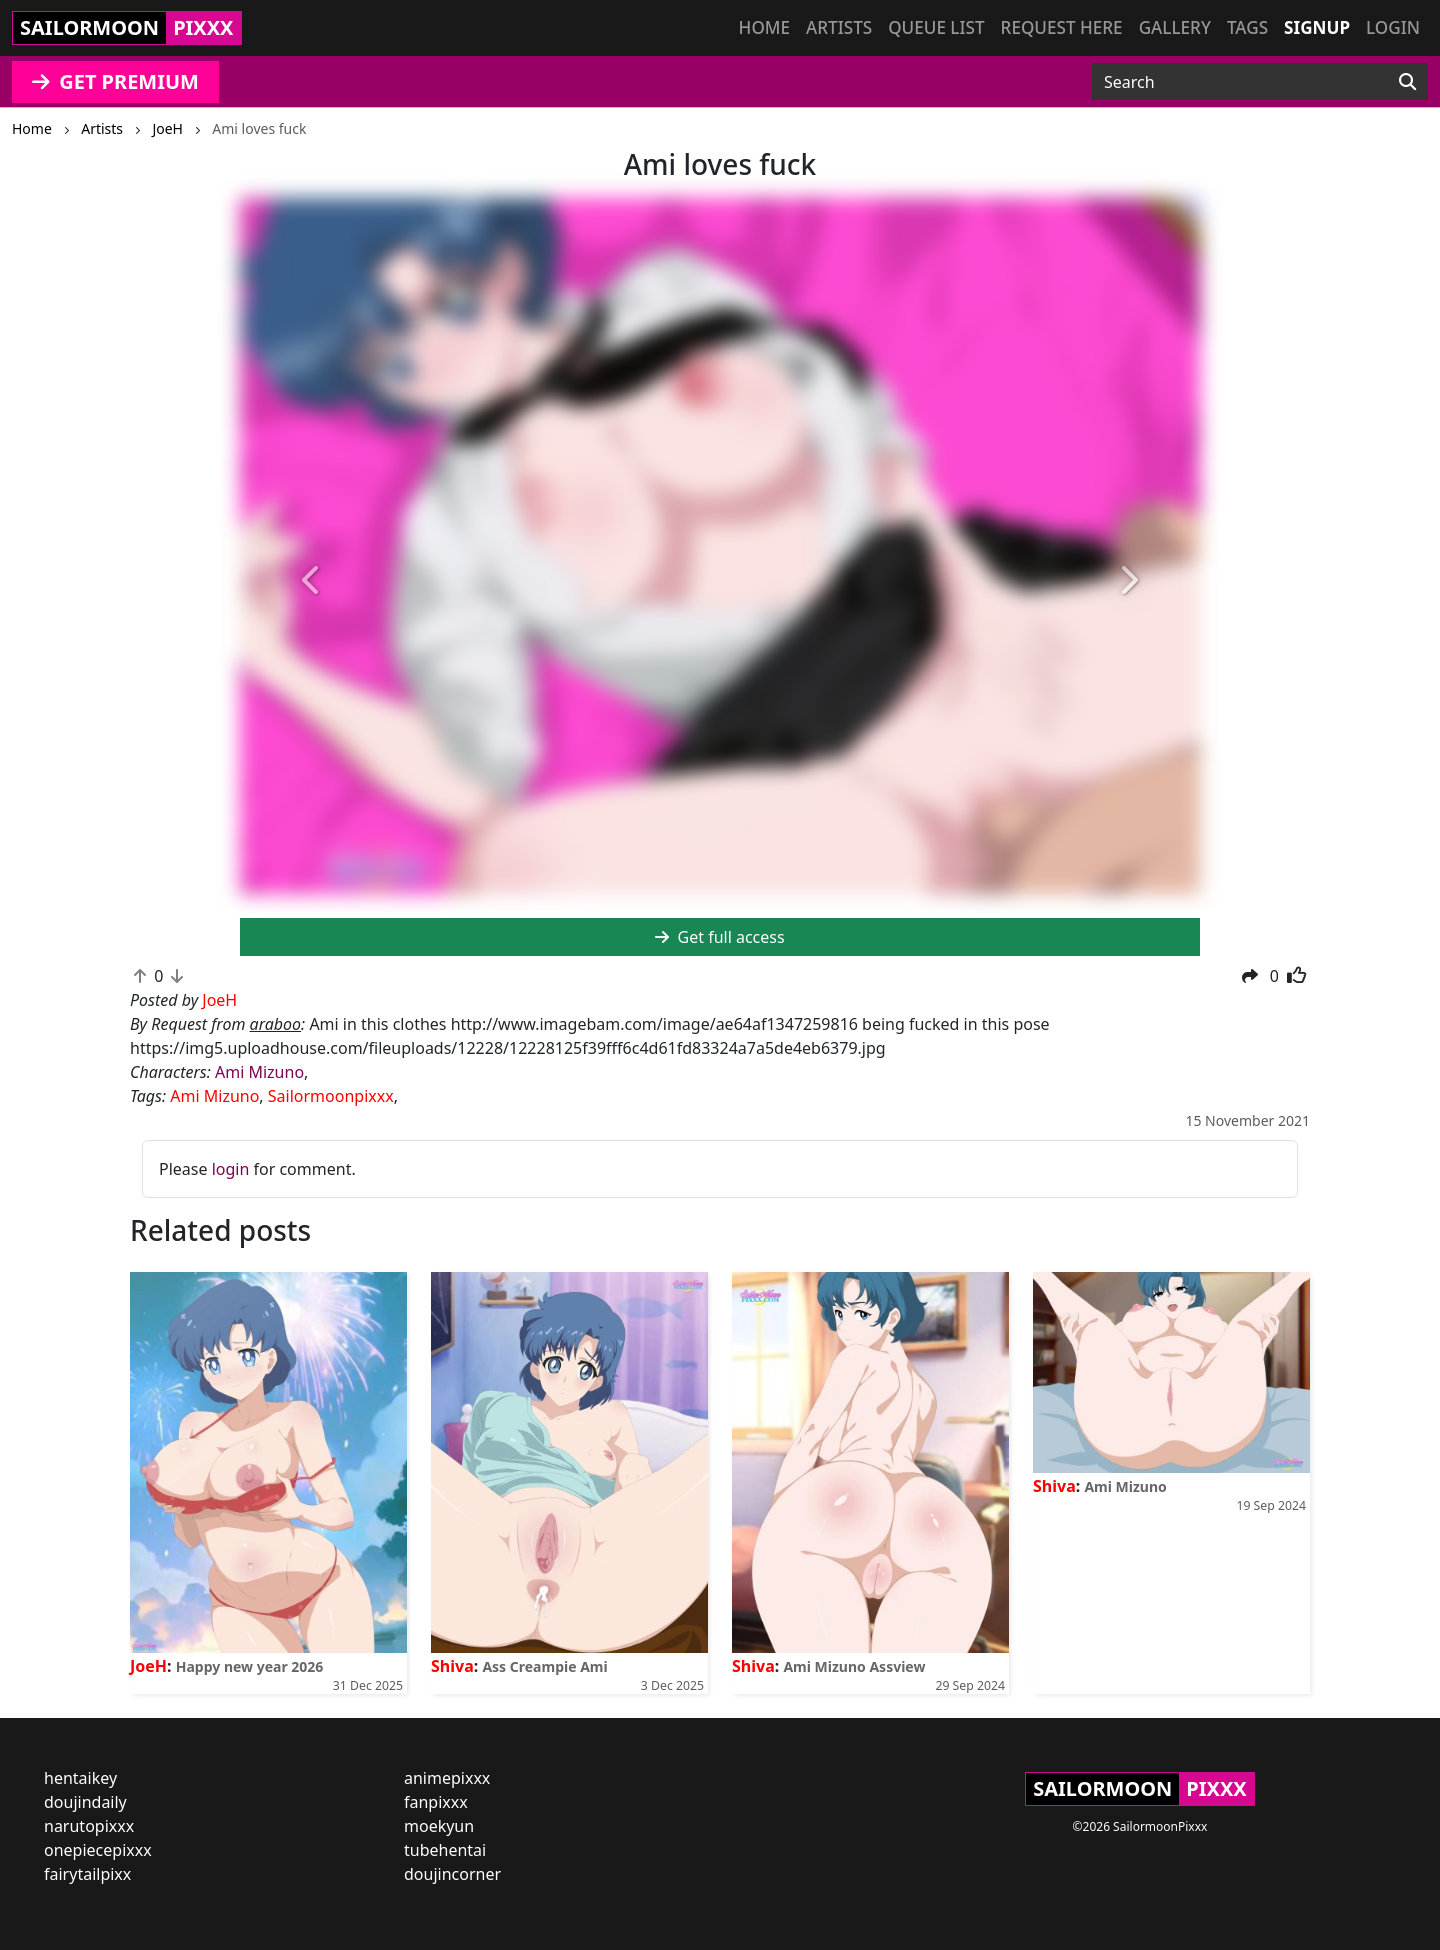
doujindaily (85, 1802)
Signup (1317, 27)
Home (764, 27)
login (231, 1169)
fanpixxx (436, 1802)
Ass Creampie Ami (544, 1666)
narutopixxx (89, 1826)
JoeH (148, 1666)
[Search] (1407, 82)
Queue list (936, 27)
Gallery (1175, 27)
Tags (1247, 27)
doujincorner (452, 1874)
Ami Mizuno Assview (854, 1666)
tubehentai (445, 1850)
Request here (1062, 27)
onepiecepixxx (98, 1850)
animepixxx (447, 1778)
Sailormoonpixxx (331, 1096)
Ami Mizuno (259, 1072)
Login (1393, 27)
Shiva (452, 1666)
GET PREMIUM (115, 81)
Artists (839, 27)
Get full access (719, 937)
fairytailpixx (87, 1874)
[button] (312, 581)
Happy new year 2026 (250, 1666)
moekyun (439, 1826)
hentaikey (80, 1778)
